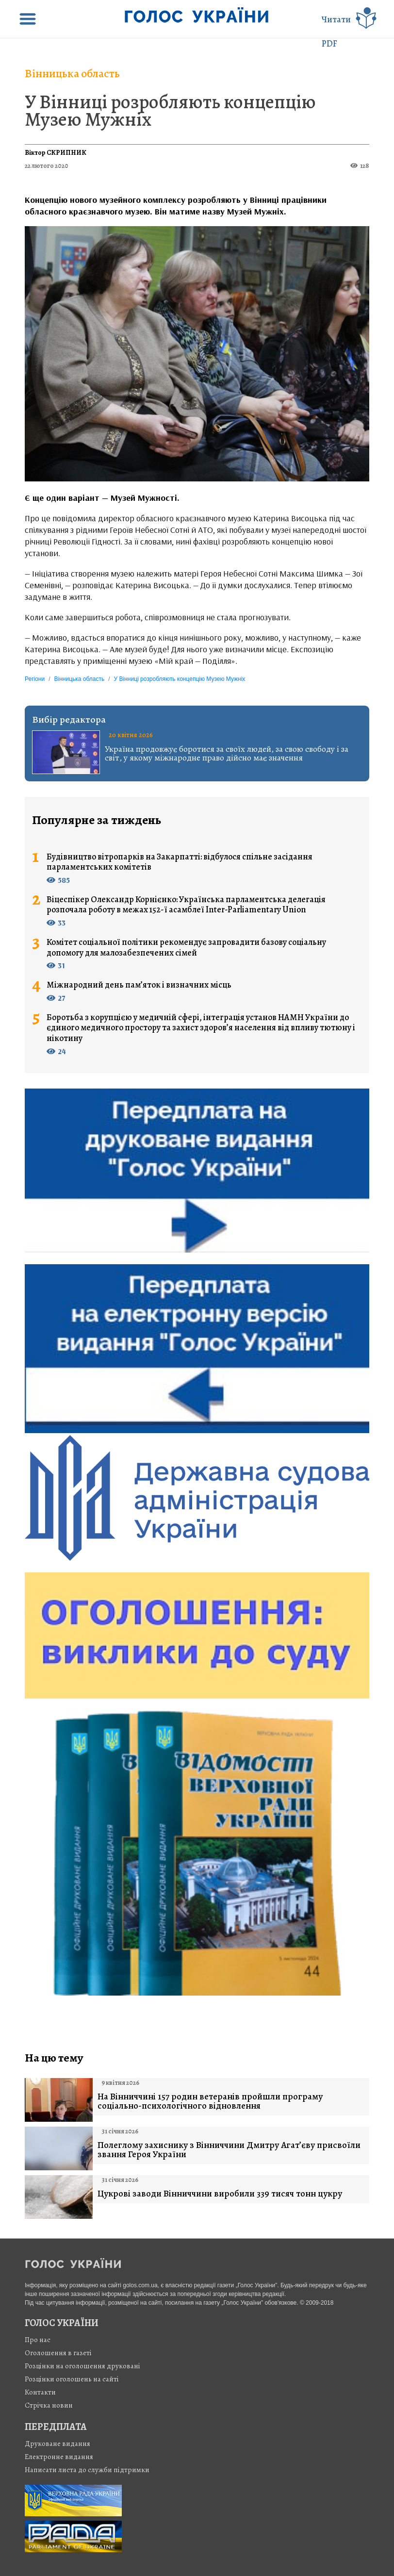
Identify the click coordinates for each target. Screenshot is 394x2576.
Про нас (37, 2340)
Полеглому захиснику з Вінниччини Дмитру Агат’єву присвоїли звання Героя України (229, 2150)
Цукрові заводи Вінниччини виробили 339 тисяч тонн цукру (220, 2193)
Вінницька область (72, 73)
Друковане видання (57, 2443)
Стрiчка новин (49, 2405)
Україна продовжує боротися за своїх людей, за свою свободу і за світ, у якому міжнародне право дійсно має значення (226, 753)
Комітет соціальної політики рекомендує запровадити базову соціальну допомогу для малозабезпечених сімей (186, 947)
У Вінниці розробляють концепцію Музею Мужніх (170, 110)
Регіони (35, 679)
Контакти (40, 2392)
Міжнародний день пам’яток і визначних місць (139, 985)
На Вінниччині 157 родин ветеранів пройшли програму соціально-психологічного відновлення (210, 2101)
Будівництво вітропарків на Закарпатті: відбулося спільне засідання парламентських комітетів (179, 862)
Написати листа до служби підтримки (87, 2470)
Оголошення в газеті (58, 2353)
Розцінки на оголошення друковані (82, 2366)
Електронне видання (59, 2456)
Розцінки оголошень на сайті (72, 2379)
